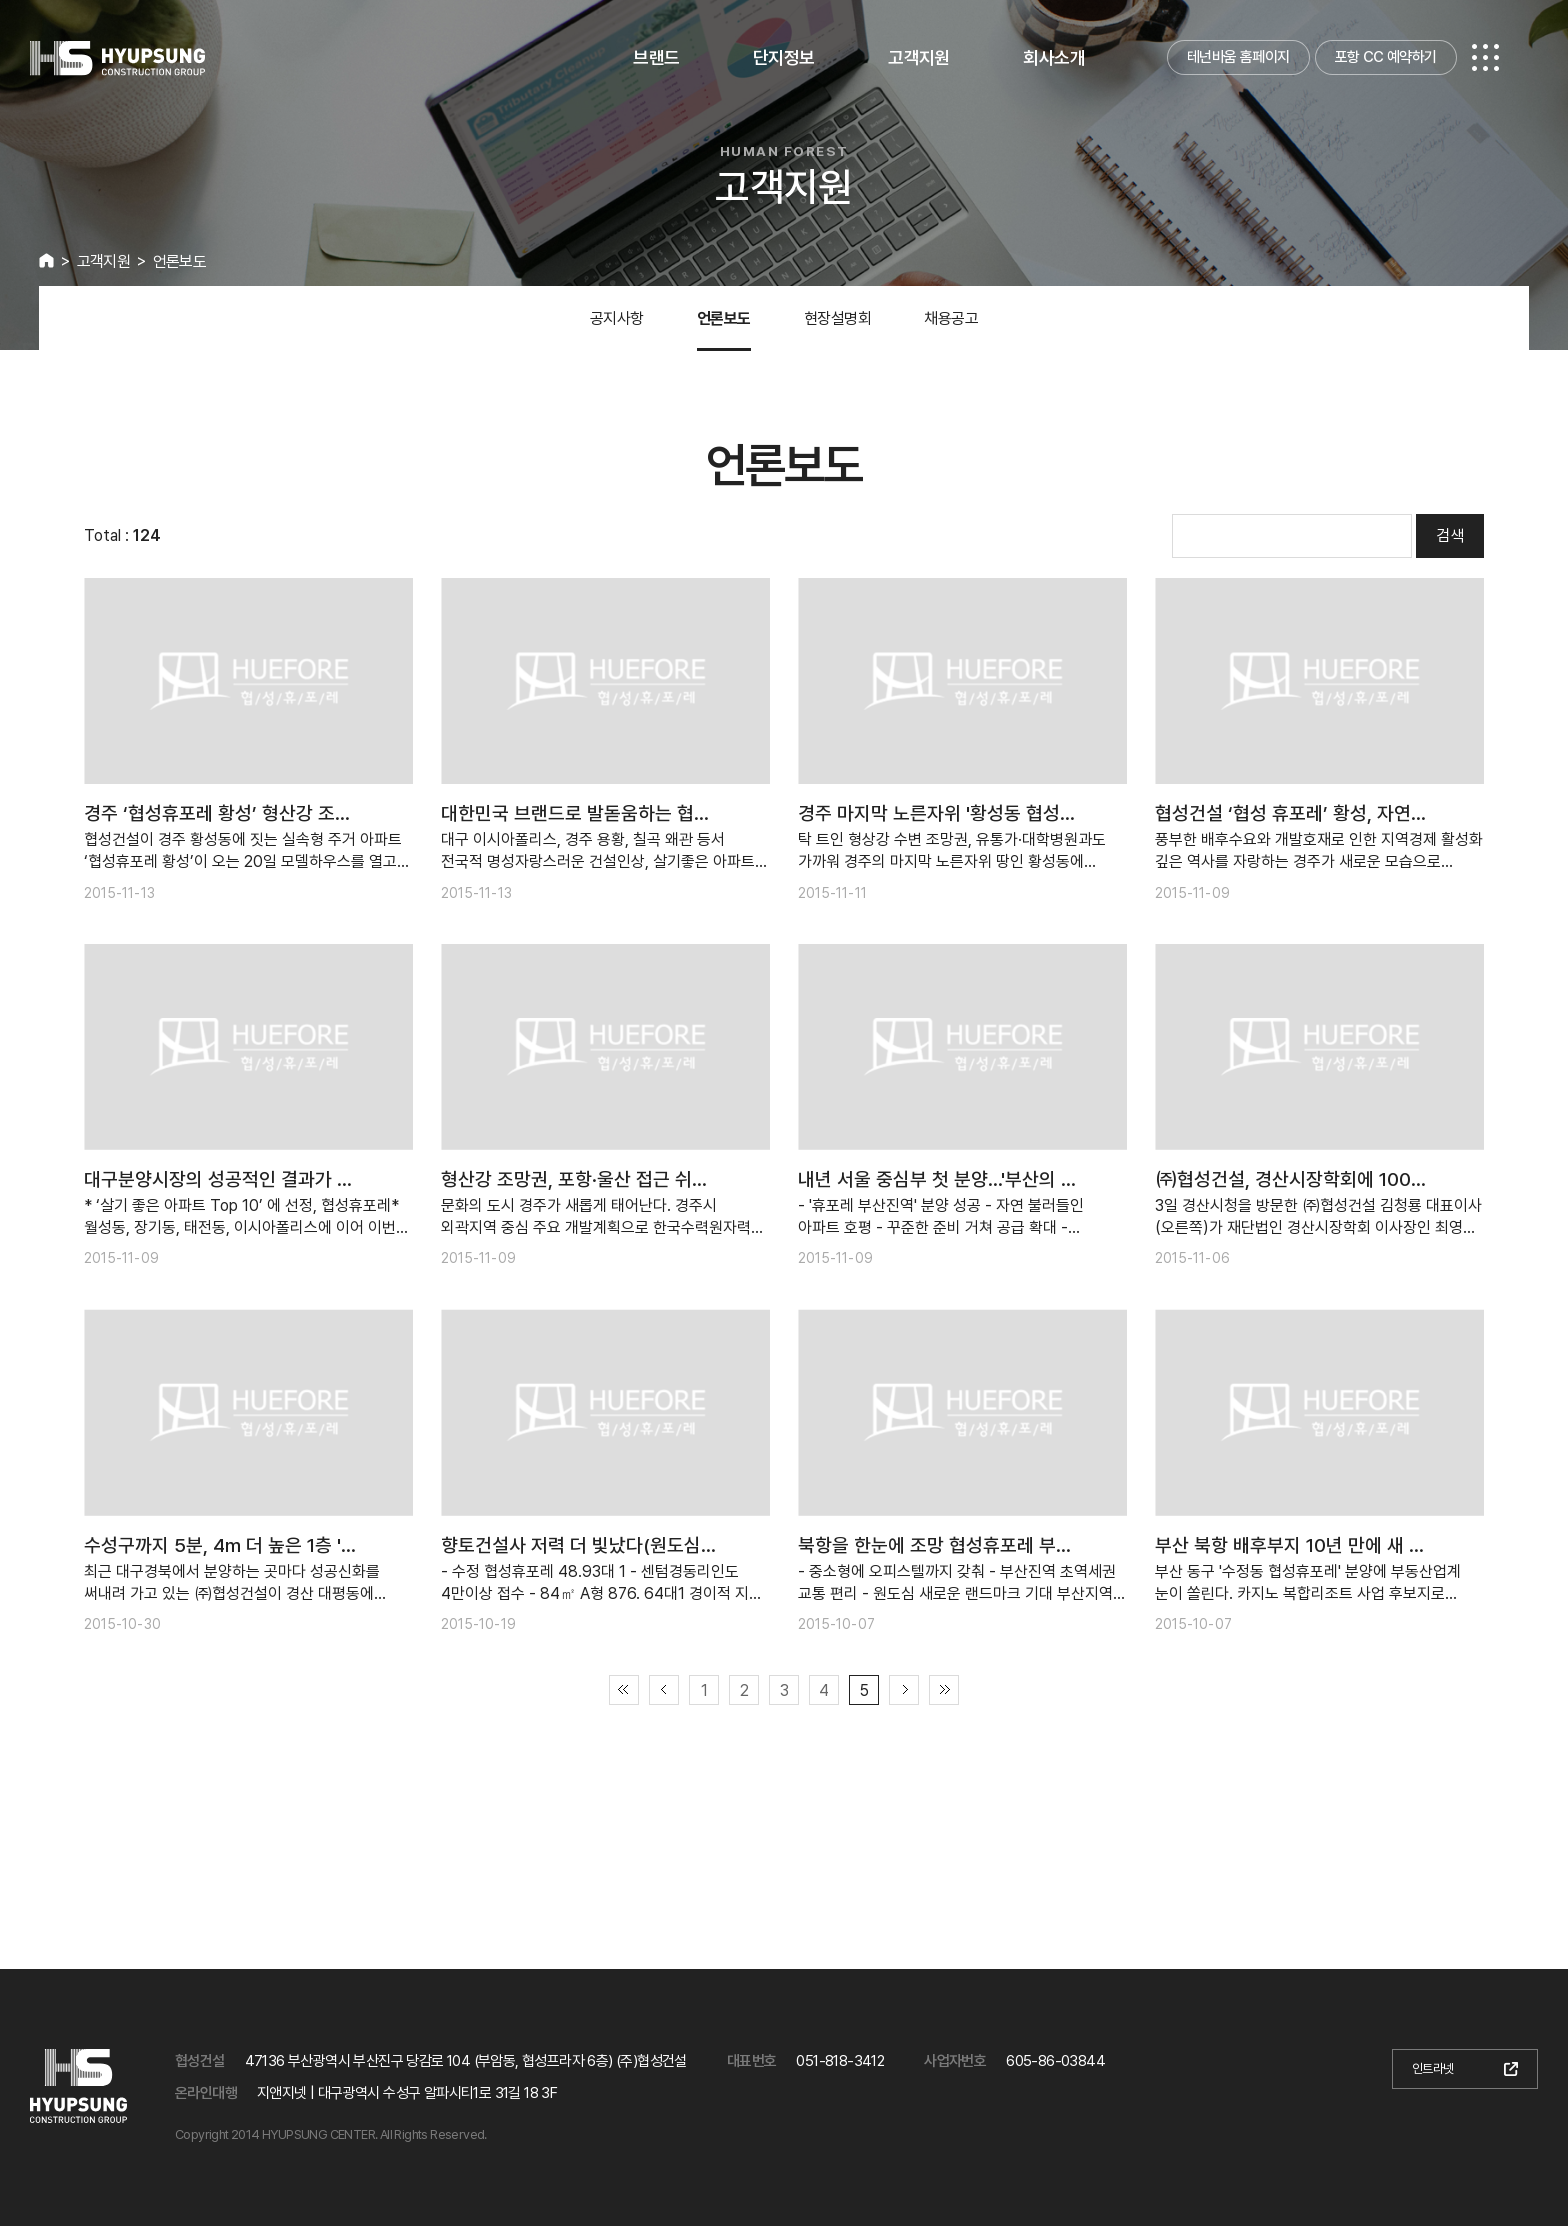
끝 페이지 (944, 1690)
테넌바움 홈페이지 (1238, 57)
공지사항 (617, 318)
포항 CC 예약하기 (1386, 57)
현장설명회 (837, 318)
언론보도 (724, 318)
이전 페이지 (664, 1690)
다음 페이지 (904, 1690)
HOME (46, 260)
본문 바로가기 (0, 0)
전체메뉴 (1485, 57)
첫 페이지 (624, 1690)
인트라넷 (1433, 2068)
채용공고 (951, 318)
